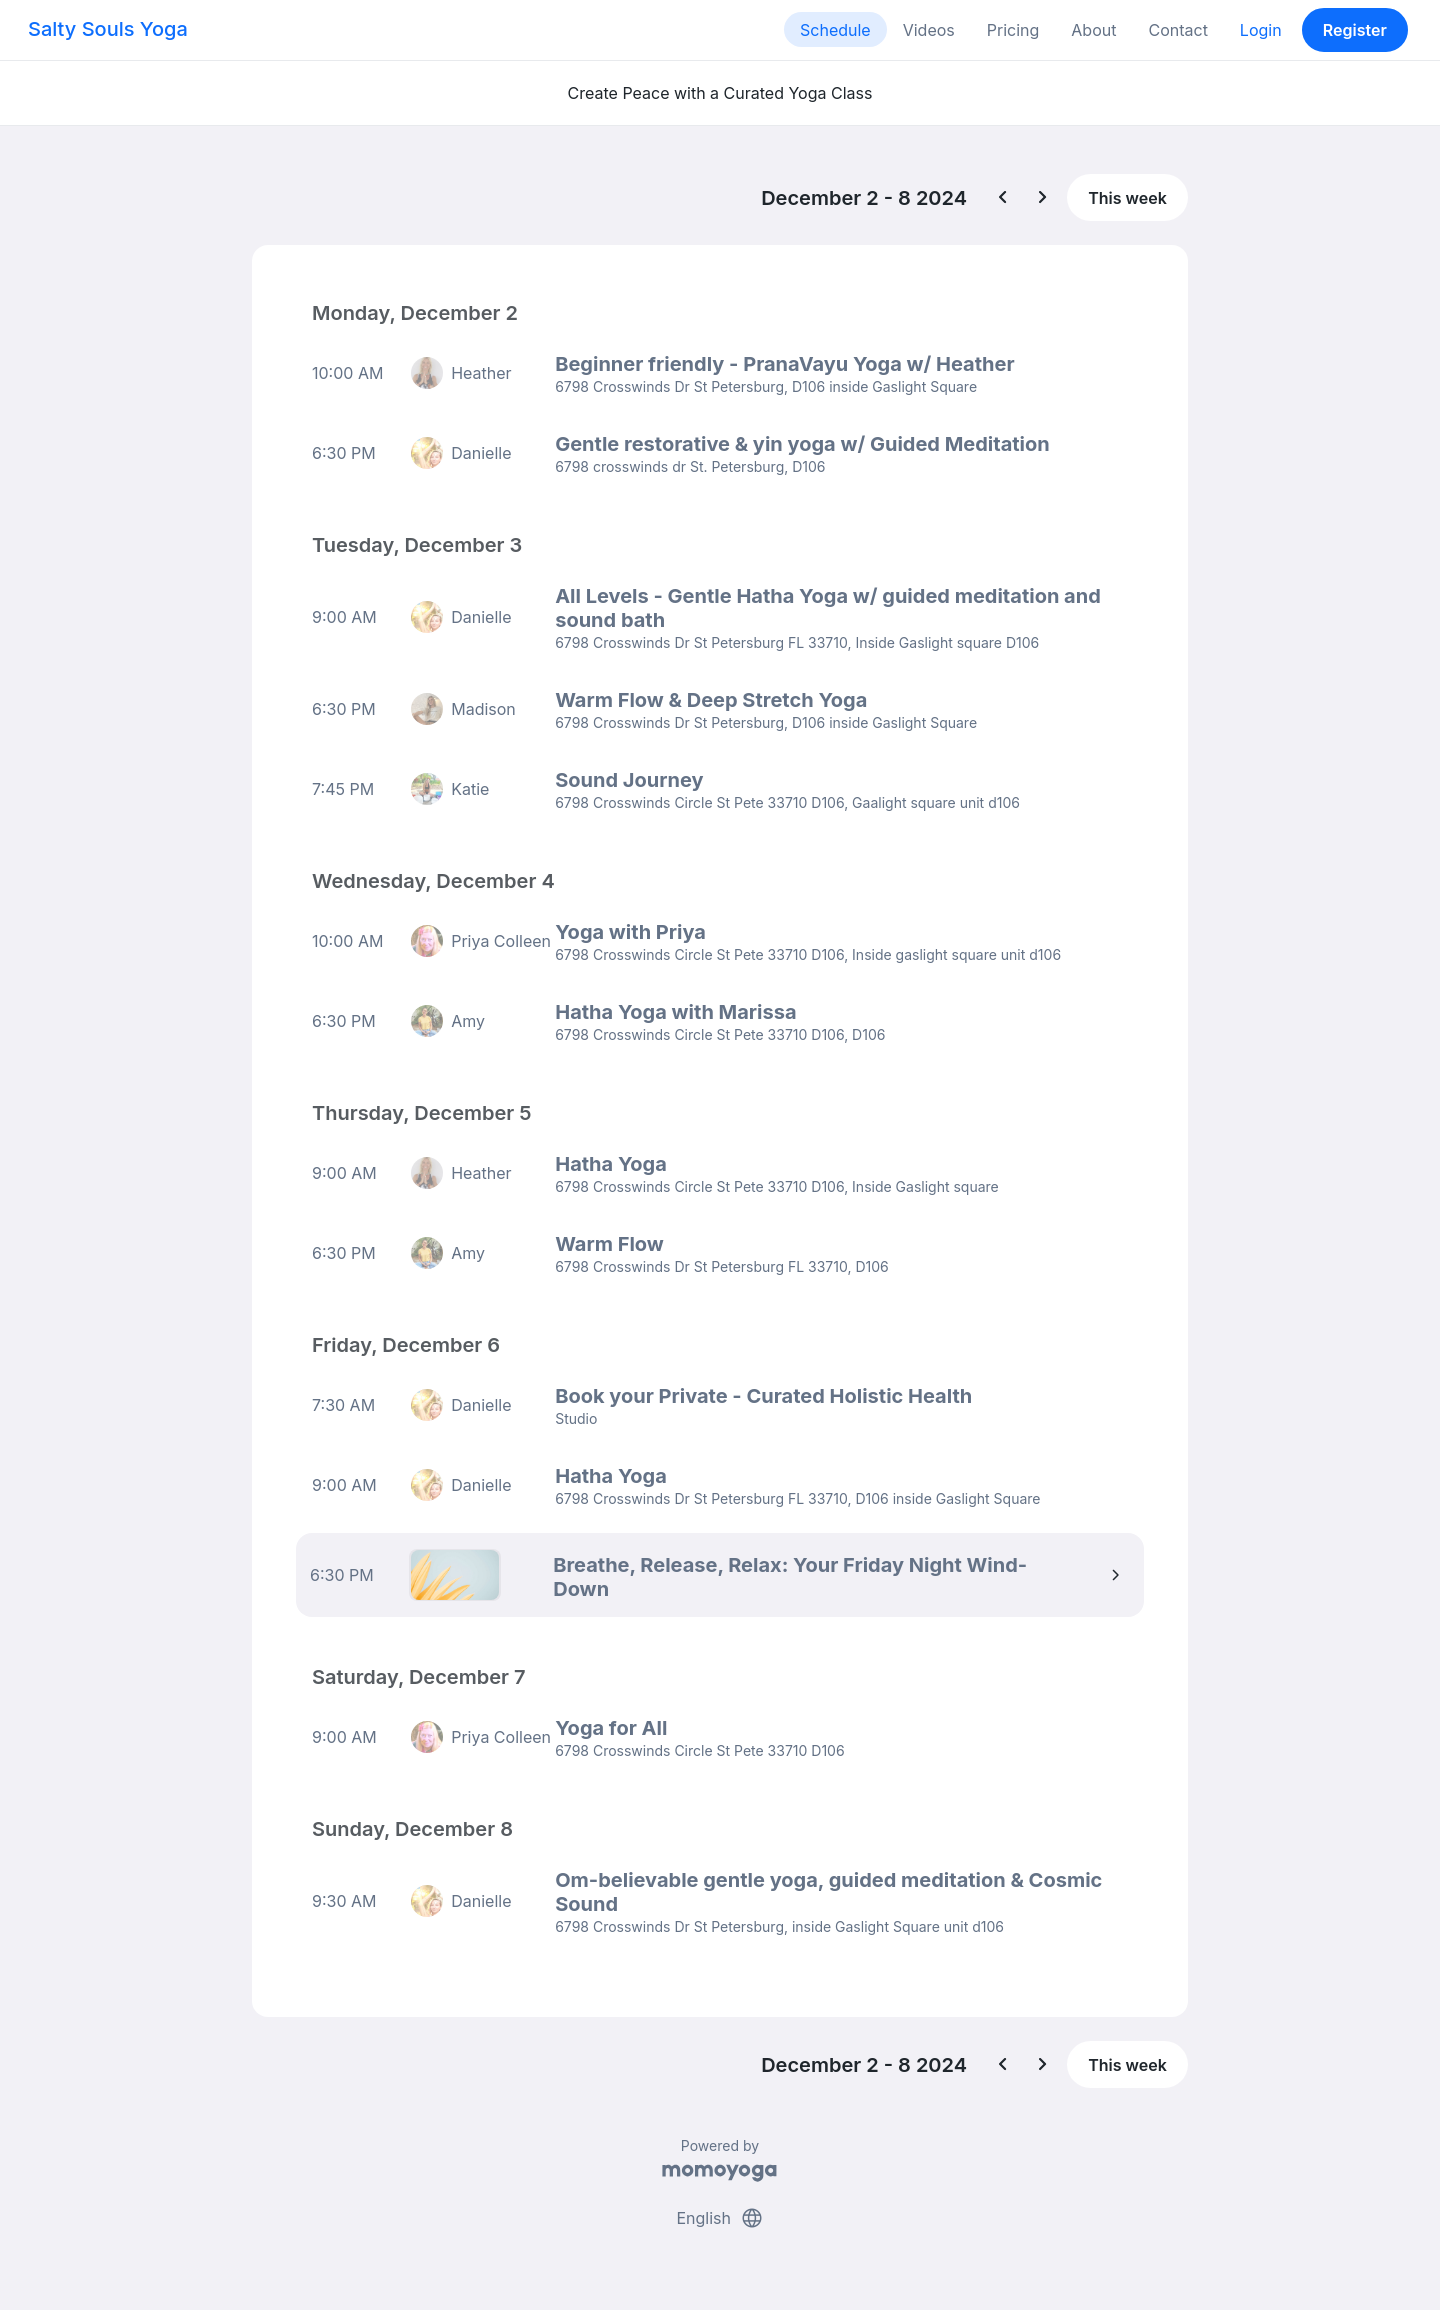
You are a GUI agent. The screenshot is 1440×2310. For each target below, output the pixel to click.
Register (1355, 30)
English (719, 2218)
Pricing (1013, 30)
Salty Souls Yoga (108, 29)
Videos (929, 30)
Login (1261, 30)
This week (1127, 198)
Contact (1177, 30)
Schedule (835, 30)
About (1093, 30)
